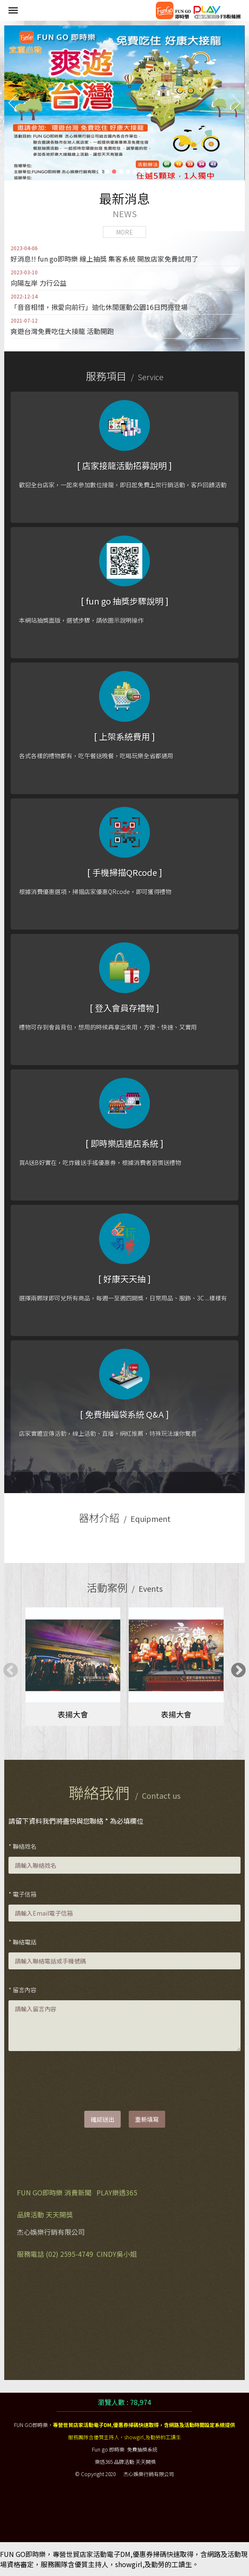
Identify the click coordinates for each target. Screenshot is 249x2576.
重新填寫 (147, 2119)
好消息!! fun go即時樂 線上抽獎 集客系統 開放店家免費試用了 (104, 254)
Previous (6, 1666)
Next (234, 1666)
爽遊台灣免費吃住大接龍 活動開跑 (62, 326)
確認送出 (102, 2119)
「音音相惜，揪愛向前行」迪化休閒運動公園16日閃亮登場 (99, 302)
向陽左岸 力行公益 (38, 278)
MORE (124, 232)
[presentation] (72, 2081)
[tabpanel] (73, 1666)
